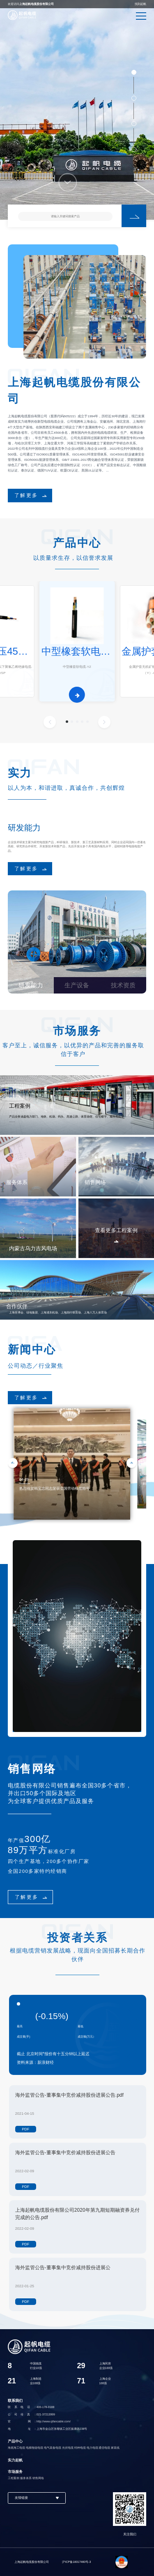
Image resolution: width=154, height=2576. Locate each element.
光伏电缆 (68, 2447)
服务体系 (26, 2478)
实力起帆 (15, 2460)
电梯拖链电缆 (34, 2447)
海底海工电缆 (16, 2447)
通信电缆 (104, 2447)
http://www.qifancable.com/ (54, 2421)
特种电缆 (80, 2447)
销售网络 (38, 2478)
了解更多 (26, 495)
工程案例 (13, 2478)
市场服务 (15, 2472)
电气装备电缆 (52, 2447)
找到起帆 (140, 3)
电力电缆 (92, 2447)
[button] (67, 721)
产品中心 (15, 2441)
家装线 (115, 2447)
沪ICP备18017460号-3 (76, 2561)
